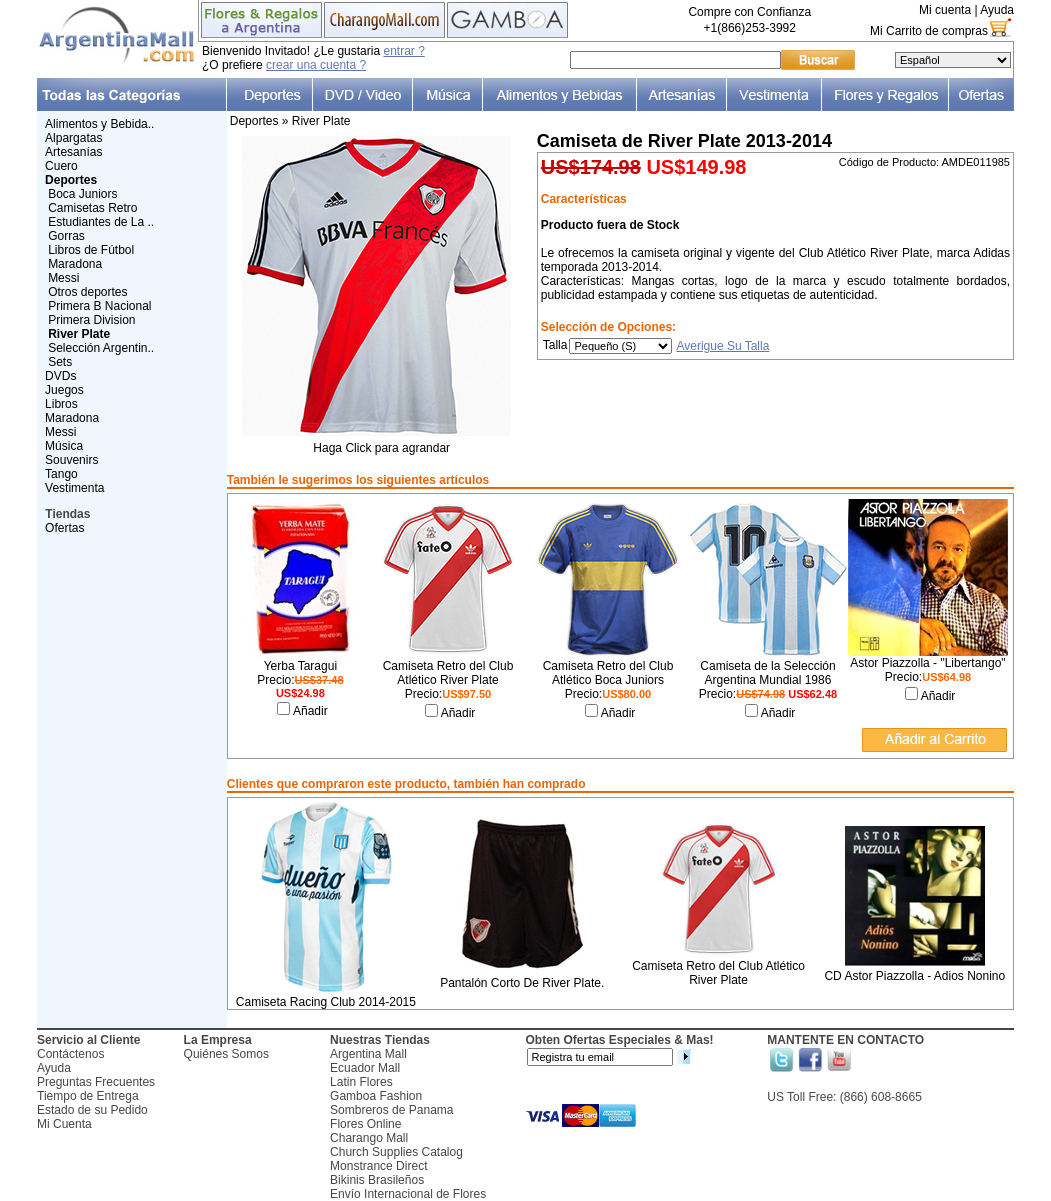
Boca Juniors (82, 194)
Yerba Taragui (300, 666)
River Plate (321, 121)
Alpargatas (73, 138)
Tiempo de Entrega (88, 1096)
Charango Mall (369, 1138)
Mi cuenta (945, 10)
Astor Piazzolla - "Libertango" (927, 663)
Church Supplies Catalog (396, 1152)
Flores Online (365, 1124)
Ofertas (64, 528)
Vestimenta (74, 488)
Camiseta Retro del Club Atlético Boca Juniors (608, 673)
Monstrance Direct (378, 1166)
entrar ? (403, 51)
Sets (60, 362)
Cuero (61, 166)
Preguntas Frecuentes (96, 1082)
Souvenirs (71, 460)
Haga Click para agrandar (382, 442)
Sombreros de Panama (391, 1110)
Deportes (254, 121)
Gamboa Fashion (376, 1096)
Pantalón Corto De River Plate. (522, 983)
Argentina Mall (368, 1054)
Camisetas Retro (92, 208)
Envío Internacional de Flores (408, 1194)
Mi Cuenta (64, 1124)
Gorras (66, 236)
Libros (61, 404)
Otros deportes (87, 292)
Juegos (64, 390)
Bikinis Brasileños (377, 1180)
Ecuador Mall (365, 1068)
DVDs (60, 376)
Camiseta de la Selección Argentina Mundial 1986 (767, 673)
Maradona (75, 264)
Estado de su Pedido (92, 1110)
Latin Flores (361, 1082)
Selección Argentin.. (101, 348)
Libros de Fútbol (91, 250)
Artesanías (73, 152)
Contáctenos (70, 1054)
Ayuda (997, 10)
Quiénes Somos (226, 1054)
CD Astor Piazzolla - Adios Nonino (914, 976)
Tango (61, 474)
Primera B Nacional (99, 306)
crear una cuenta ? (316, 65)
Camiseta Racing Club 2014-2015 (326, 1002)
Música (64, 446)
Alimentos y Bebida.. (99, 124)
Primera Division (91, 320)
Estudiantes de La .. (101, 222)
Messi (63, 278)
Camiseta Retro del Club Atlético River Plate (448, 673)
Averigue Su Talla (722, 346)
